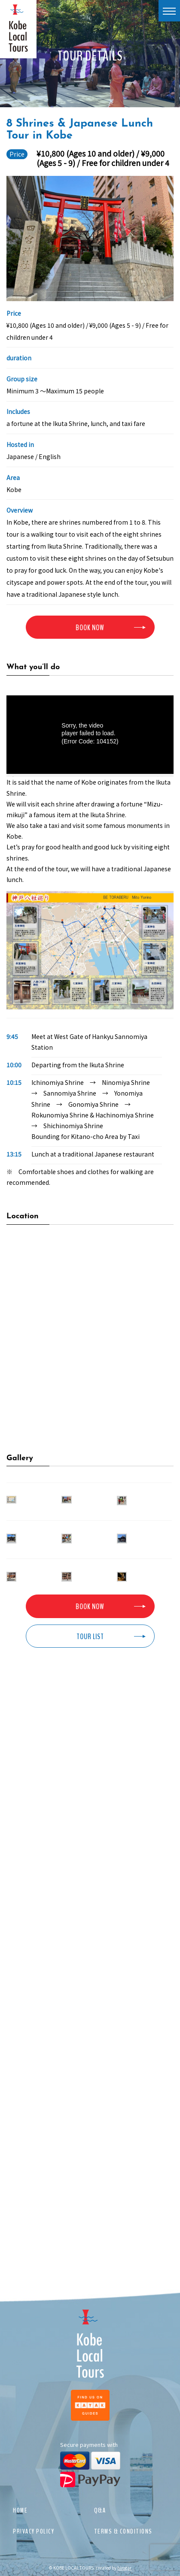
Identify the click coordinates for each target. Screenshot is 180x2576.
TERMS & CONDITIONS (123, 2531)
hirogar (124, 2567)
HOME (20, 2510)
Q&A (100, 2510)
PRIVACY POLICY (33, 2531)
